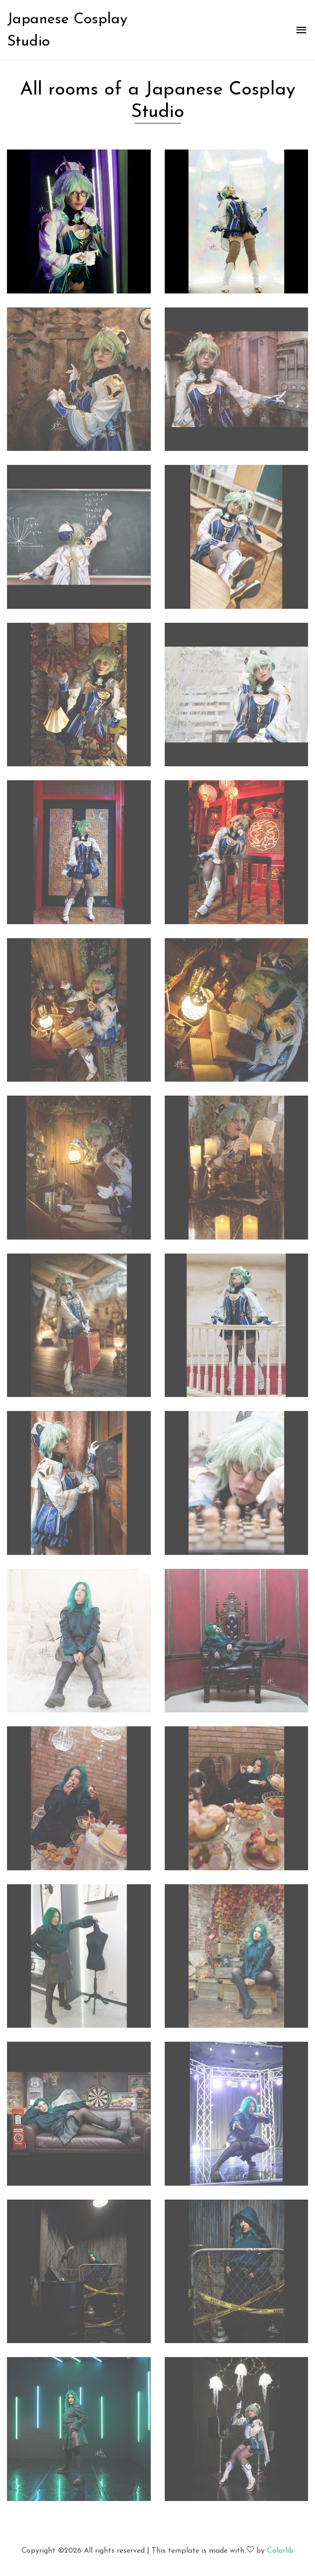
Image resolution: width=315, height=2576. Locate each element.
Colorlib (280, 2551)
